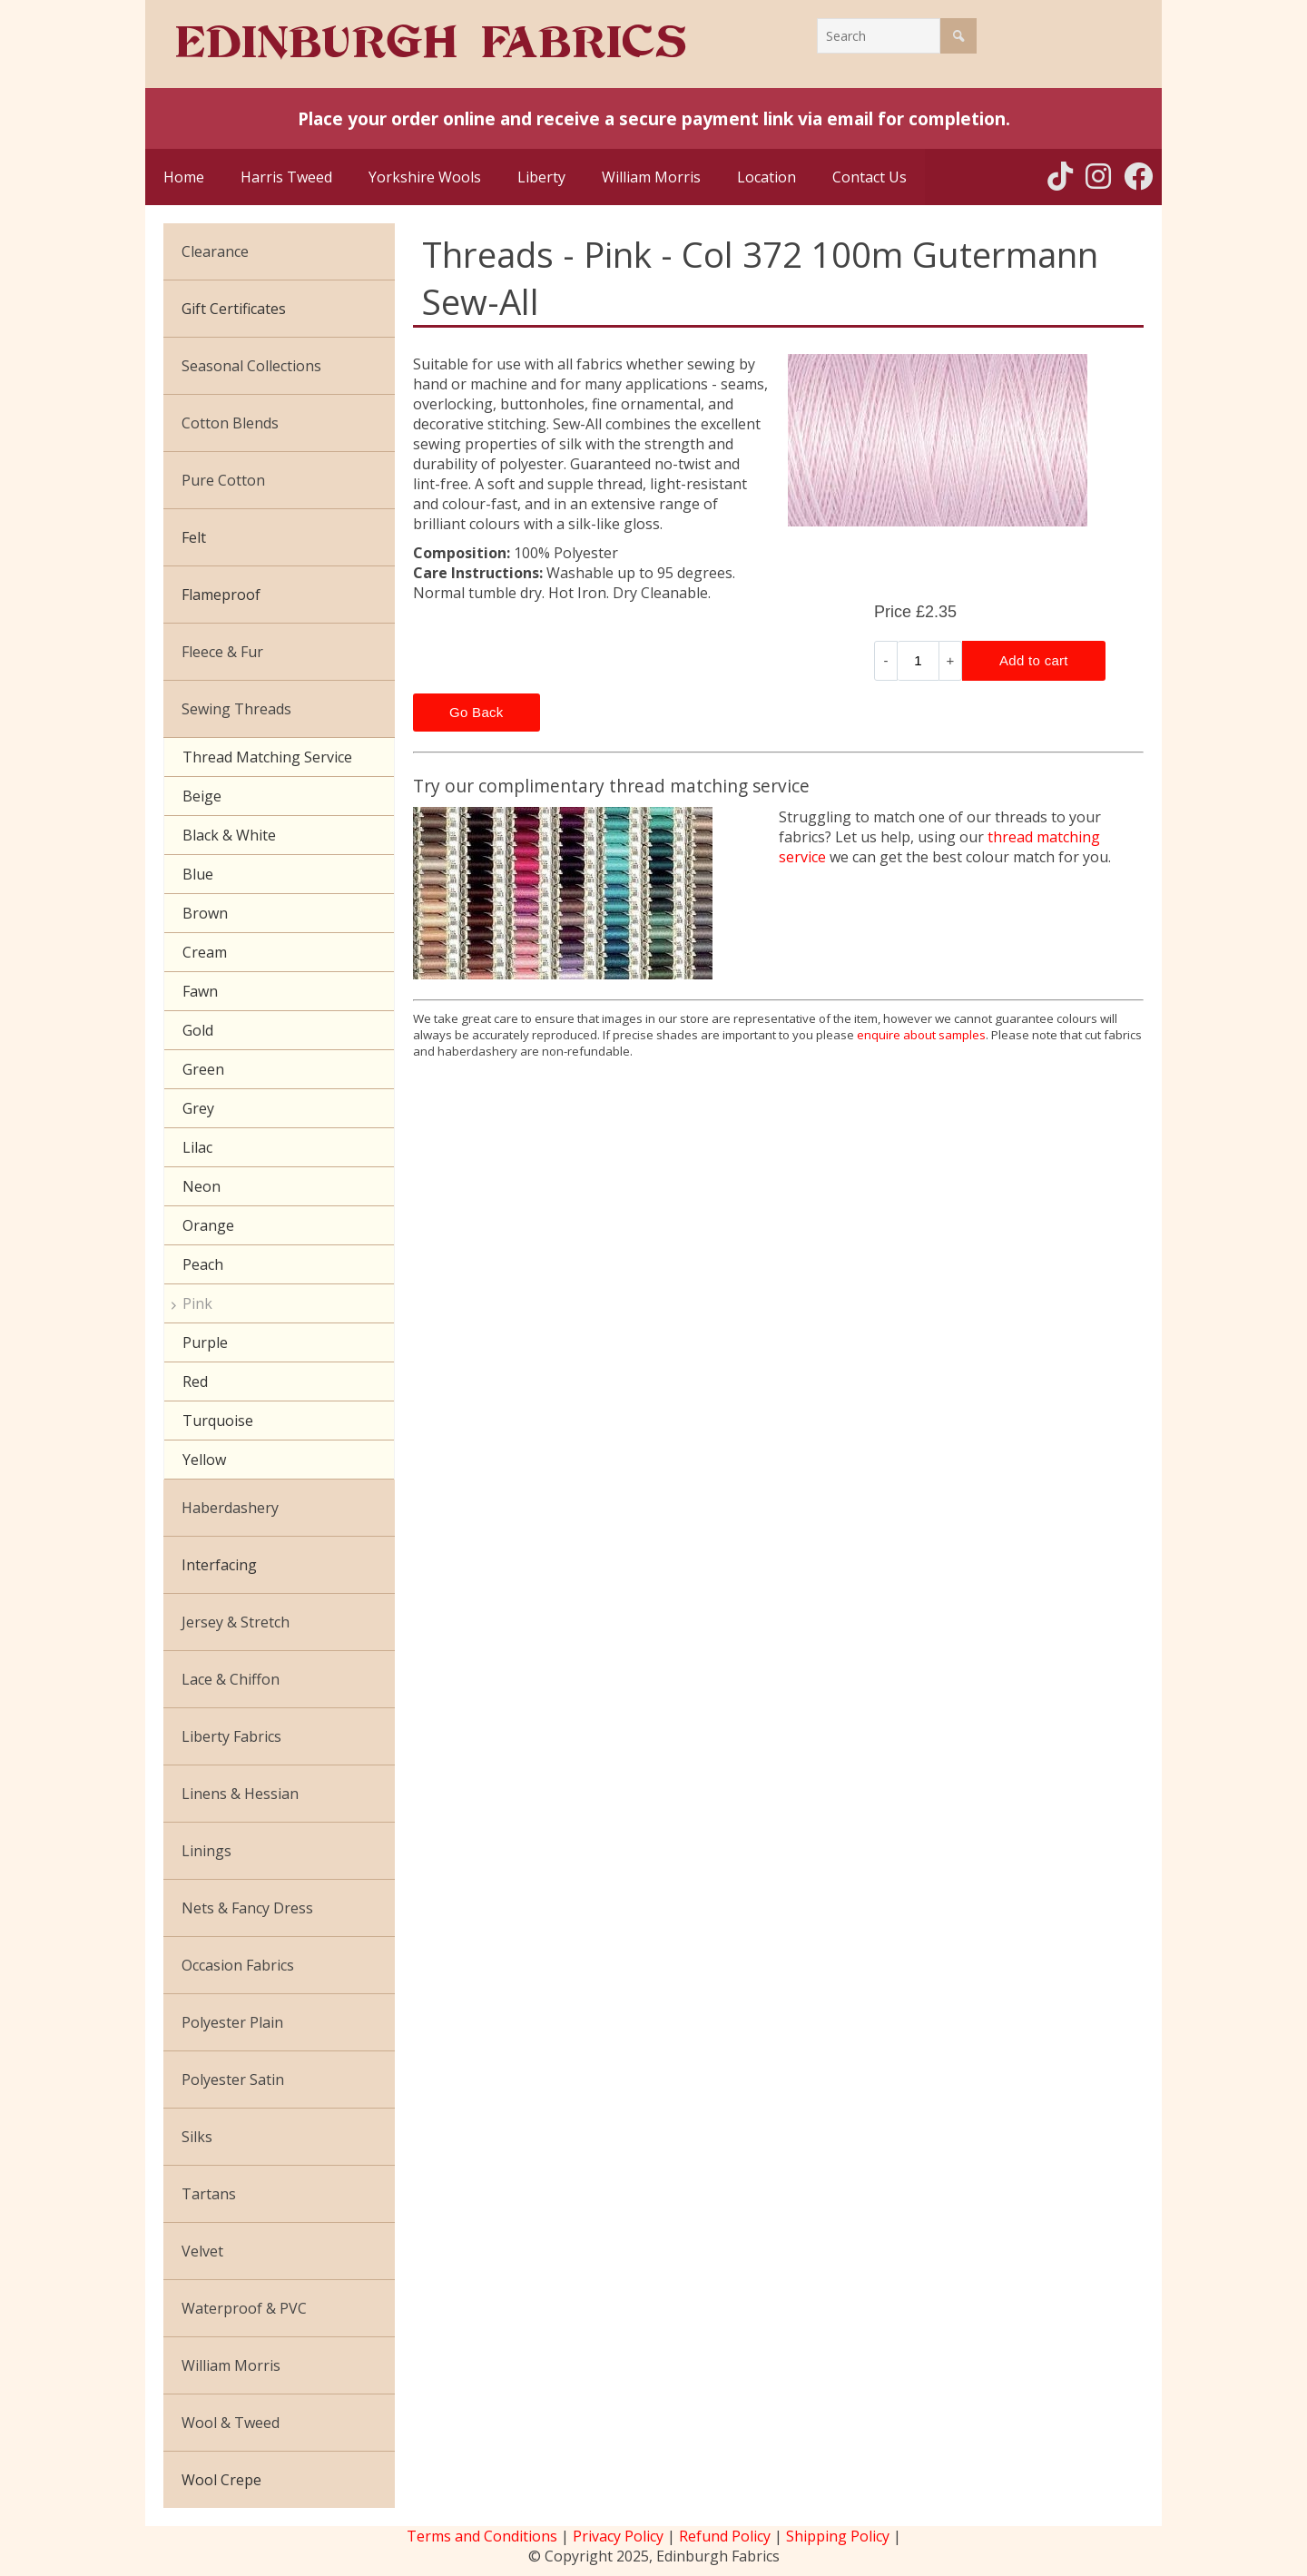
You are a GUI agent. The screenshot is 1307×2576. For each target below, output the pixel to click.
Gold (197, 1030)
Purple (205, 1342)
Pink (197, 1303)
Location (766, 177)
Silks (197, 2137)
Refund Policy (725, 2536)
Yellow (204, 1460)
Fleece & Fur (222, 652)
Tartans (209, 2194)
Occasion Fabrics (238, 1965)
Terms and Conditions (482, 2536)
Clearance (215, 251)
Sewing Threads (236, 709)
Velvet (202, 2251)
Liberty (541, 177)
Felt (194, 537)
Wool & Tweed (231, 2423)
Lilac (197, 1147)
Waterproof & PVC (244, 2308)
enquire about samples (921, 1035)
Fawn (200, 991)
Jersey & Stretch (236, 1622)
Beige (201, 796)
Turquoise (217, 1421)
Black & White (229, 835)
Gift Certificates (234, 309)
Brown (205, 913)
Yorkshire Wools (425, 177)
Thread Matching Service (267, 757)
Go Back (476, 712)
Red (195, 1381)
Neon (201, 1186)
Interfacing (219, 1565)
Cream (204, 952)
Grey (198, 1108)
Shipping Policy (837, 2536)
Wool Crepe (221, 2480)
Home (183, 177)
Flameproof (221, 595)
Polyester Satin (233, 2079)
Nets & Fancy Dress (247, 1908)
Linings (206, 1851)
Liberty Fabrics (231, 1736)
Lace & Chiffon (231, 1679)
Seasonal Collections (251, 366)
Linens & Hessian (240, 1794)
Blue (197, 874)
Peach (202, 1264)
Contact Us (869, 177)
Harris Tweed (286, 177)
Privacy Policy (618, 2536)
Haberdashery (230, 1508)
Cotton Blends (230, 423)
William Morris (651, 177)
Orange (208, 1225)
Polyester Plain (232, 2022)
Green (203, 1069)
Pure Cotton (223, 480)
